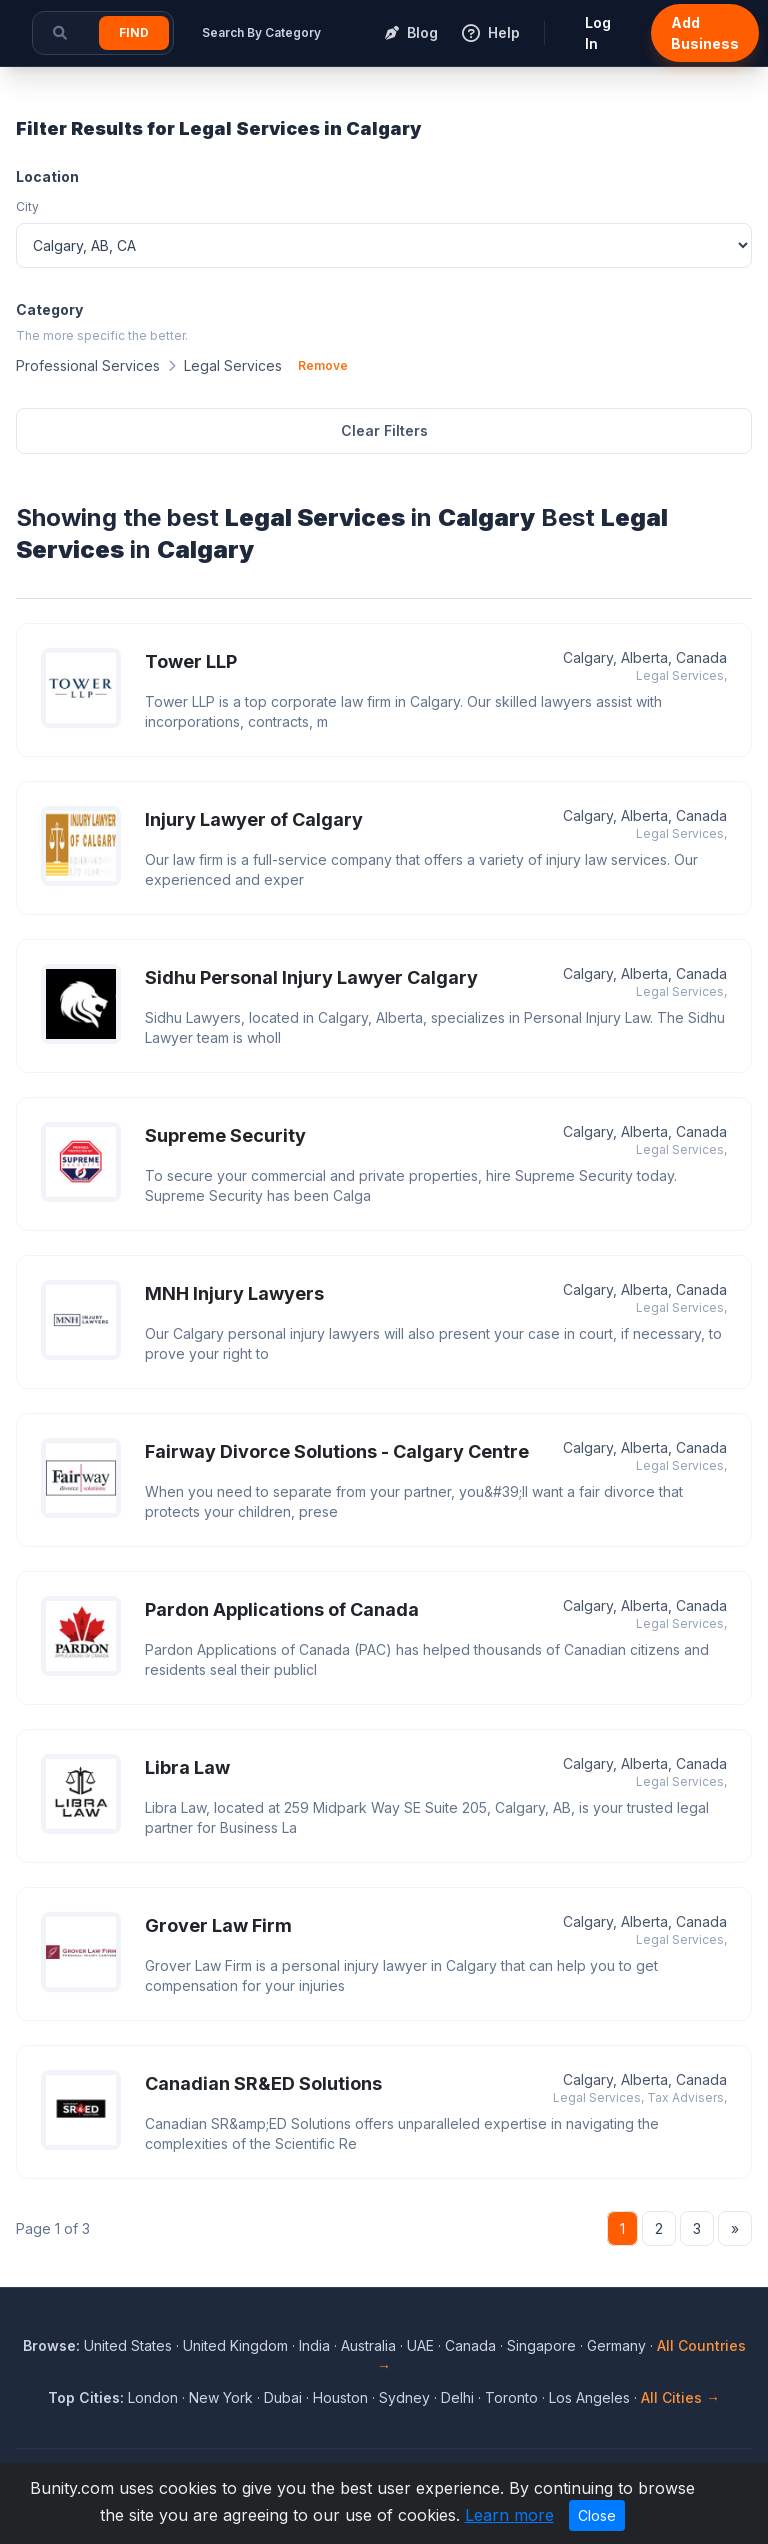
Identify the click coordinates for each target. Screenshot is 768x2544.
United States (128, 2345)
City (27, 206)
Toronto (511, 2397)
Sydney (404, 2397)
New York (221, 2397)
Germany (616, 2345)
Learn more (509, 2515)
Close (597, 2515)
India (314, 2345)
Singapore (541, 2345)
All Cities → (680, 2397)
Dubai (283, 2397)
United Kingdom (235, 2345)
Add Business (705, 33)
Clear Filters (384, 430)
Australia (368, 2345)
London (153, 2397)
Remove (323, 365)
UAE (420, 2345)
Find (134, 32)
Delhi (457, 2397)
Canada (470, 2345)
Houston (340, 2397)
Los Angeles (589, 2397)
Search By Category (261, 32)
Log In (598, 33)
